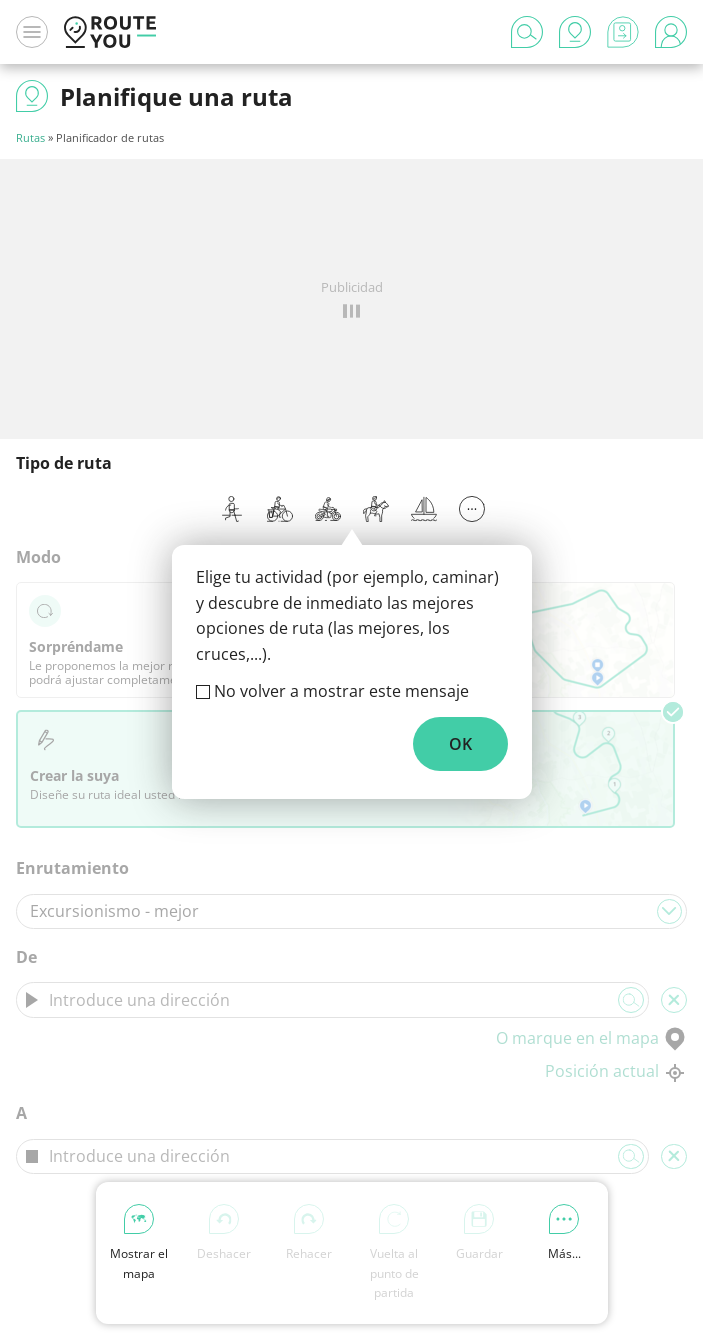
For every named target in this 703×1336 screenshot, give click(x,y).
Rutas (30, 137)
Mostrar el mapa (139, 1242)
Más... (564, 1233)
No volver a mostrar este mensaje (341, 691)
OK (460, 744)
